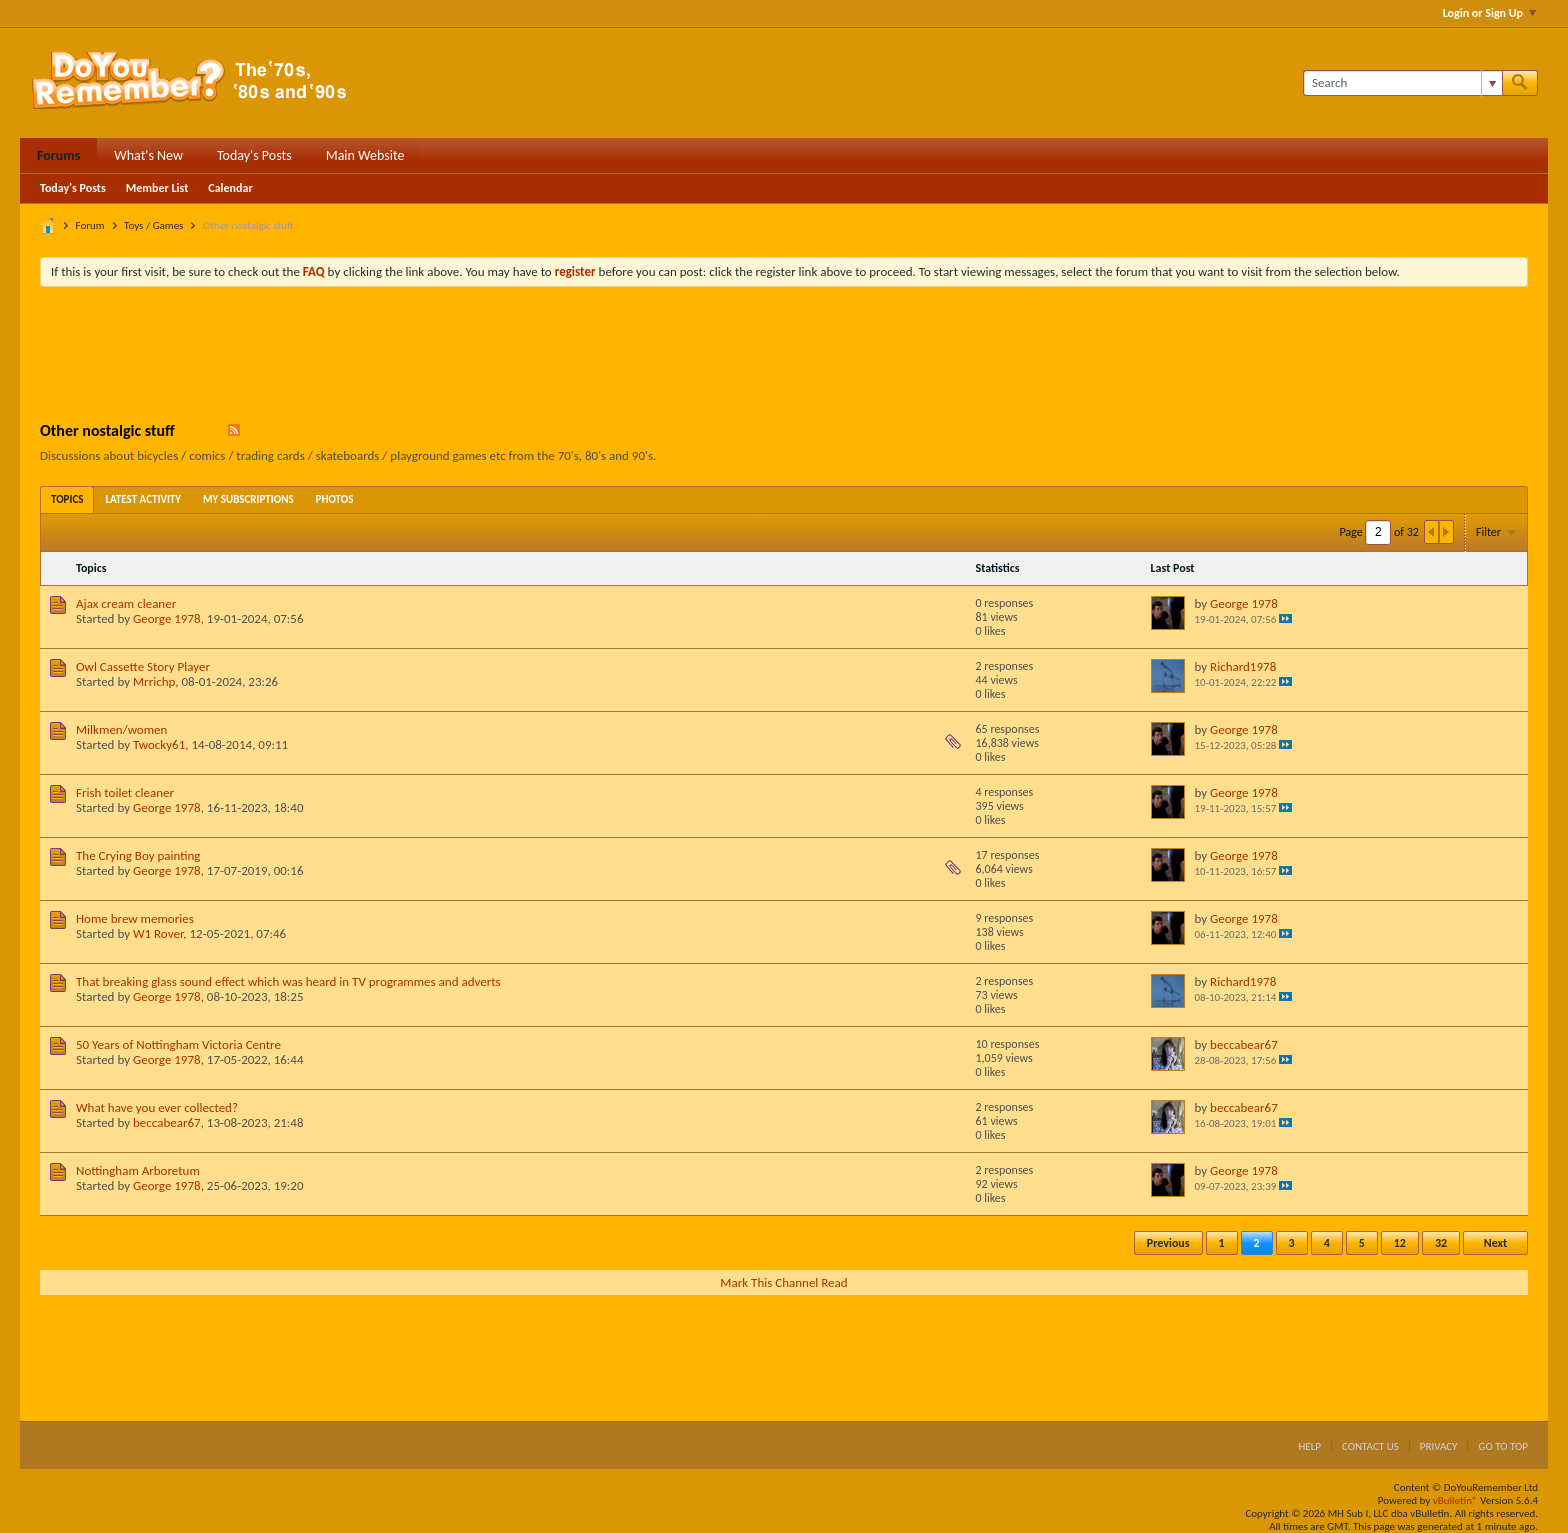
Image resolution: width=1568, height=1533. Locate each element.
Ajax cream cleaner (126, 603)
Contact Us (1370, 1446)
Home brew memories (135, 918)
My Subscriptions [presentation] (248, 499)
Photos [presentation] (335, 499)
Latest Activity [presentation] (143, 499)
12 (1400, 1243)
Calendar (230, 188)
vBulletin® (1455, 1500)
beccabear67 (1244, 1044)
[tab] (67, 499)
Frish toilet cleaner (125, 792)
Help (1309, 1446)
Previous (1168, 1243)
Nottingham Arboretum (138, 1170)
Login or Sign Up (1489, 13)
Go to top (1503, 1446)
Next (1495, 1243)
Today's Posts (254, 155)
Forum (90, 225)
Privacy (1439, 1446)
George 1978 (167, 618)
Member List (157, 188)
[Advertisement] (784, 357)
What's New (148, 155)
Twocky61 (159, 744)
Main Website (365, 155)
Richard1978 (1243, 666)
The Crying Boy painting (138, 855)
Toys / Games (153, 225)
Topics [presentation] (67, 499)
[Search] (1402, 83)
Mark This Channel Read (783, 1282)
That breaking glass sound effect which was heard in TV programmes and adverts (288, 981)
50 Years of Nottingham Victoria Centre (178, 1044)
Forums (58, 155)
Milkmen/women (121, 729)
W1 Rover (158, 933)
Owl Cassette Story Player (143, 666)
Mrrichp (154, 681)
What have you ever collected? (157, 1107)
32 (1441, 1243)
